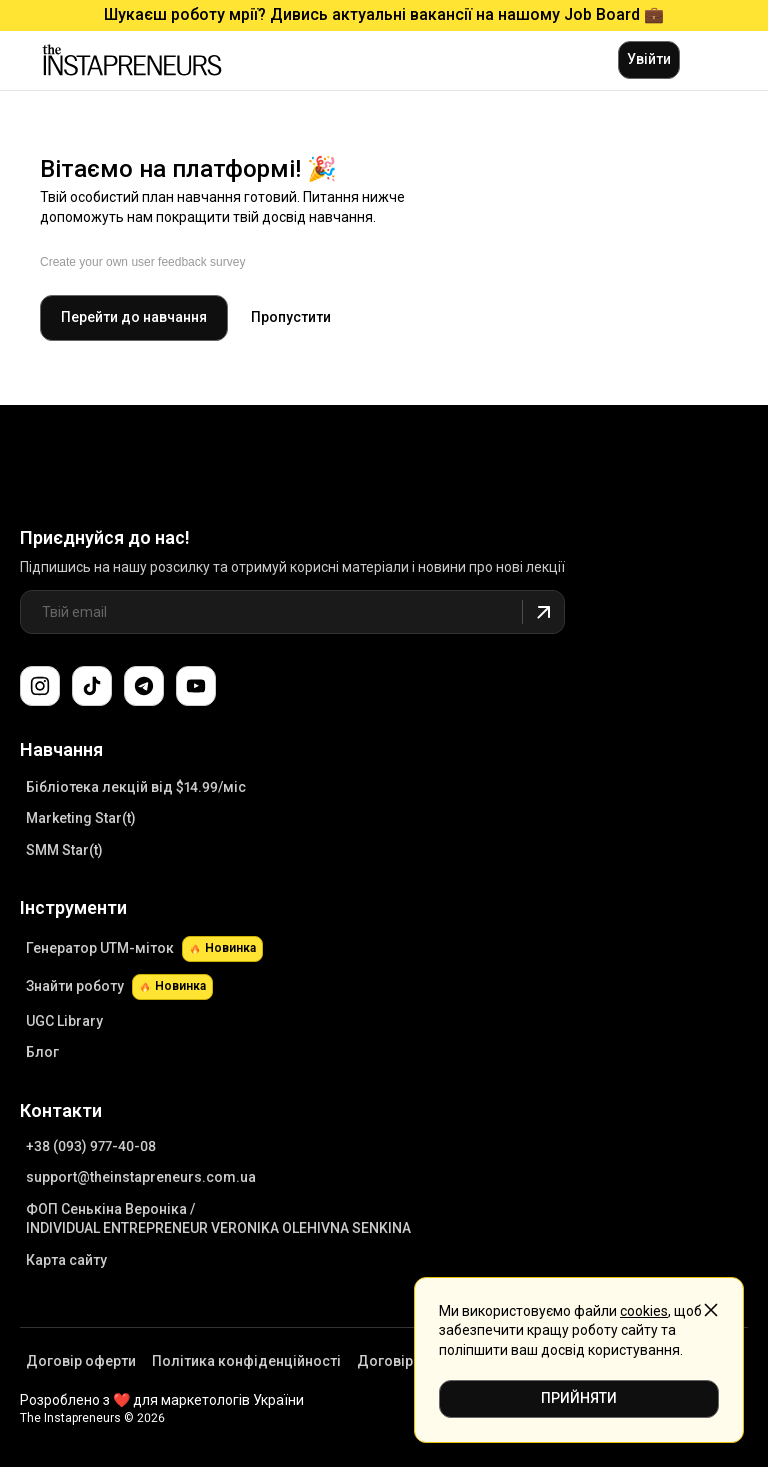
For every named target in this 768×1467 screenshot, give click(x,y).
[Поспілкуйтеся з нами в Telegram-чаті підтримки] (144, 686)
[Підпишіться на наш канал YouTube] (196, 686)
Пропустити (291, 317)
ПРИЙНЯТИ (579, 1398)
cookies (644, 1311)
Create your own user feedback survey (142, 262)
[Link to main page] (132, 60)
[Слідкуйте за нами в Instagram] (40, 686)
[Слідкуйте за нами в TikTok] (92, 686)
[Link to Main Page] (112, 466)
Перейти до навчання (134, 317)
